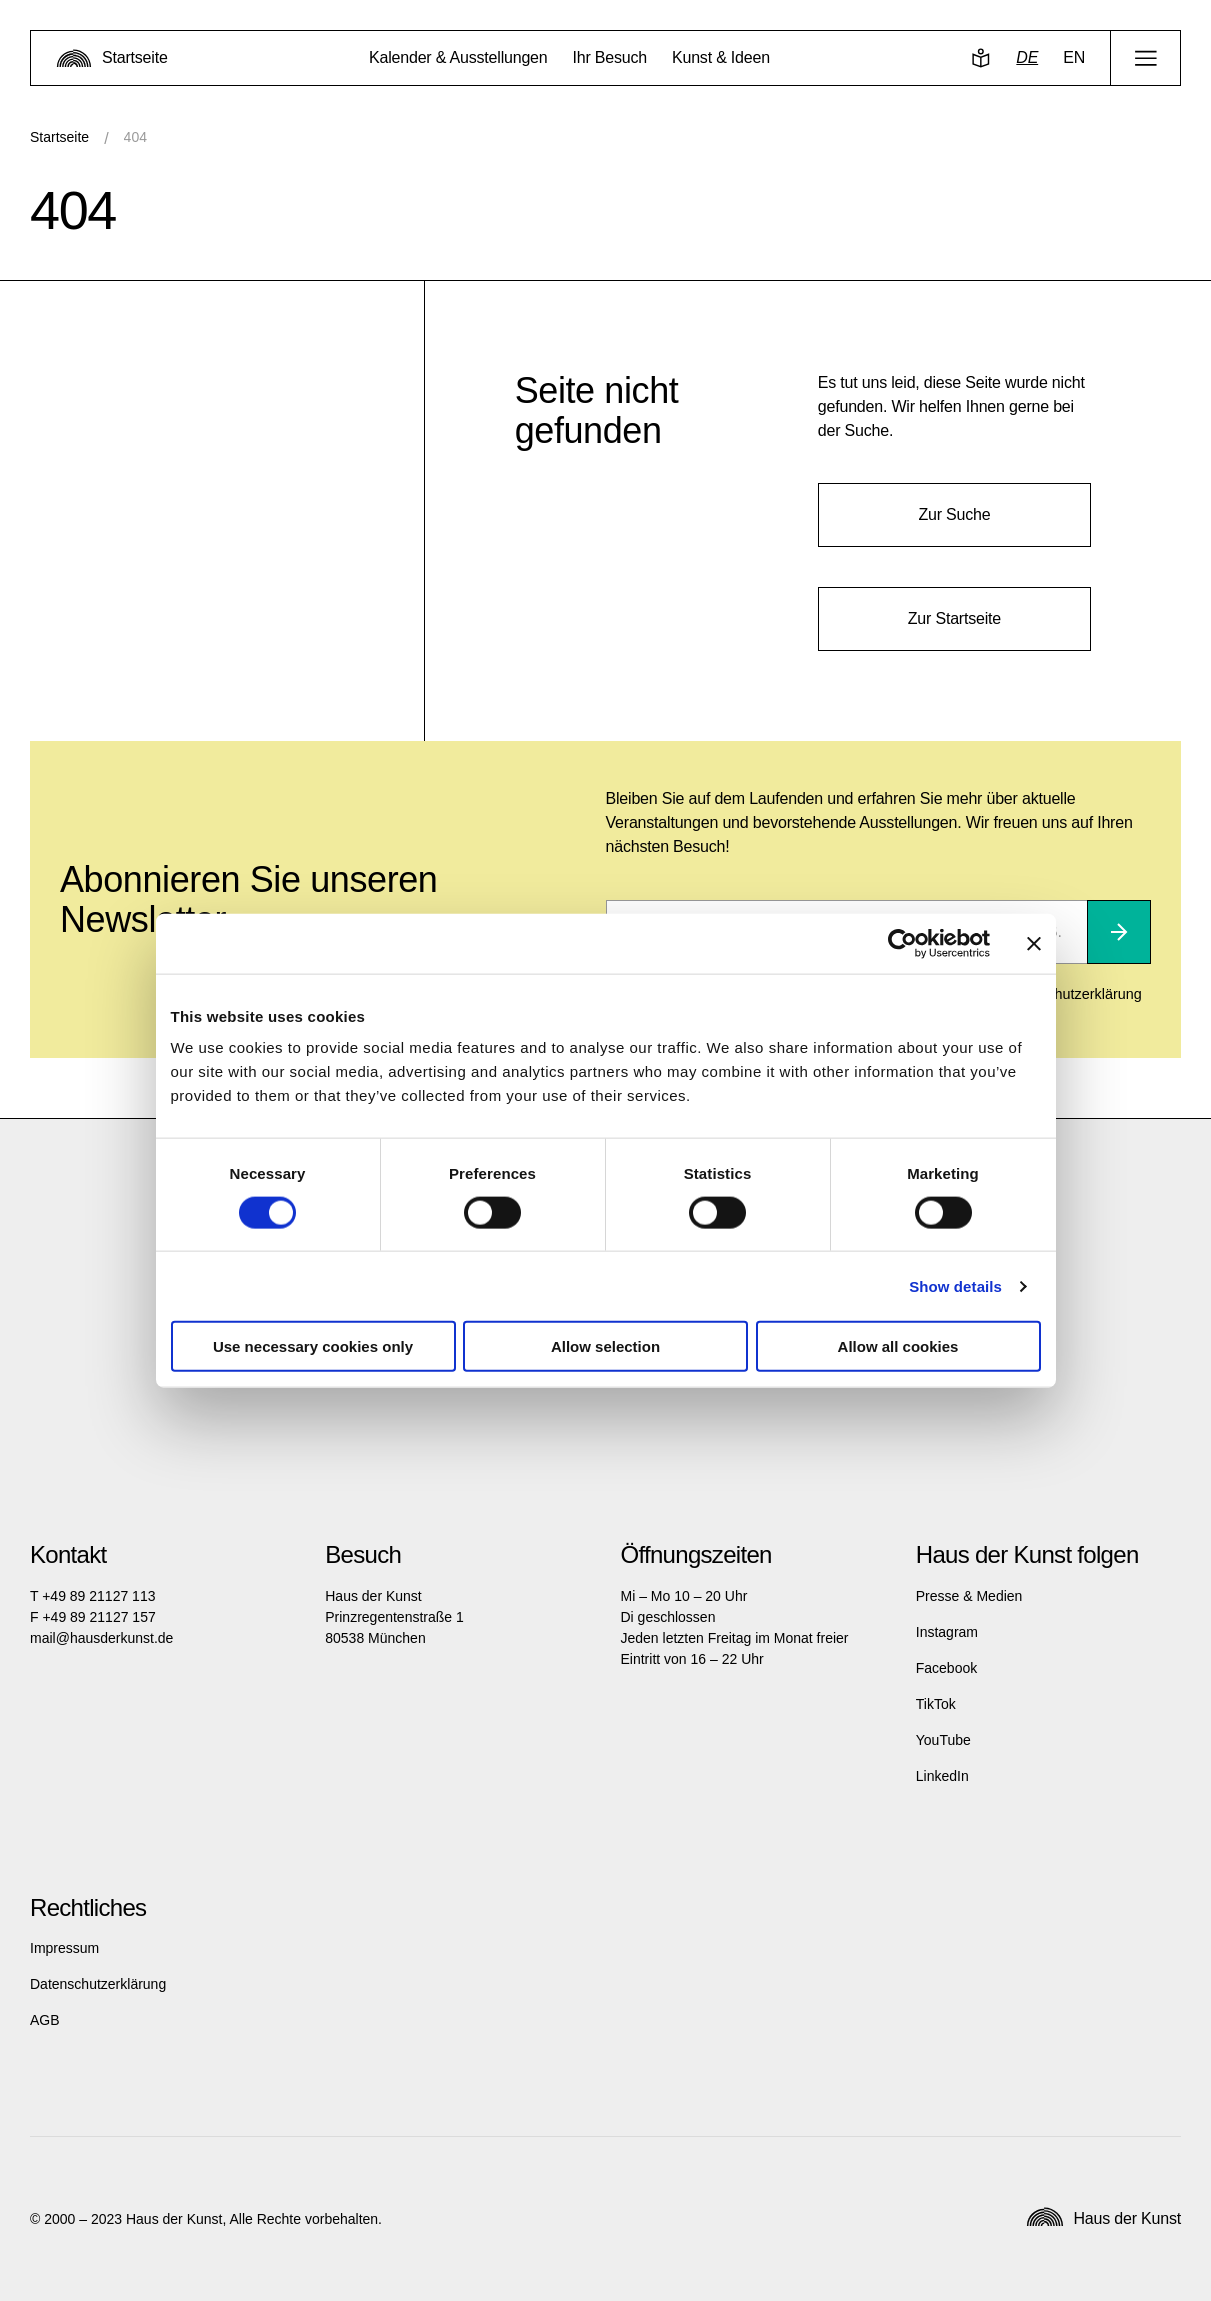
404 (135, 137)
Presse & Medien (969, 1596)
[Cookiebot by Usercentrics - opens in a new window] (902, 943)
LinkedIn (942, 1776)
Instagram (947, 1632)
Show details (955, 1285)
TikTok (936, 1704)
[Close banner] (1034, 943)
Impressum (64, 1948)
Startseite (59, 137)
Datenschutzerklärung (98, 1984)
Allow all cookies (898, 1346)
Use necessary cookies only (313, 1346)
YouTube (943, 1740)
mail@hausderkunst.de (101, 1638)
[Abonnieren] (1119, 932)
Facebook (946, 1668)
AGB (45, 2020)
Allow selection (605, 1346)
